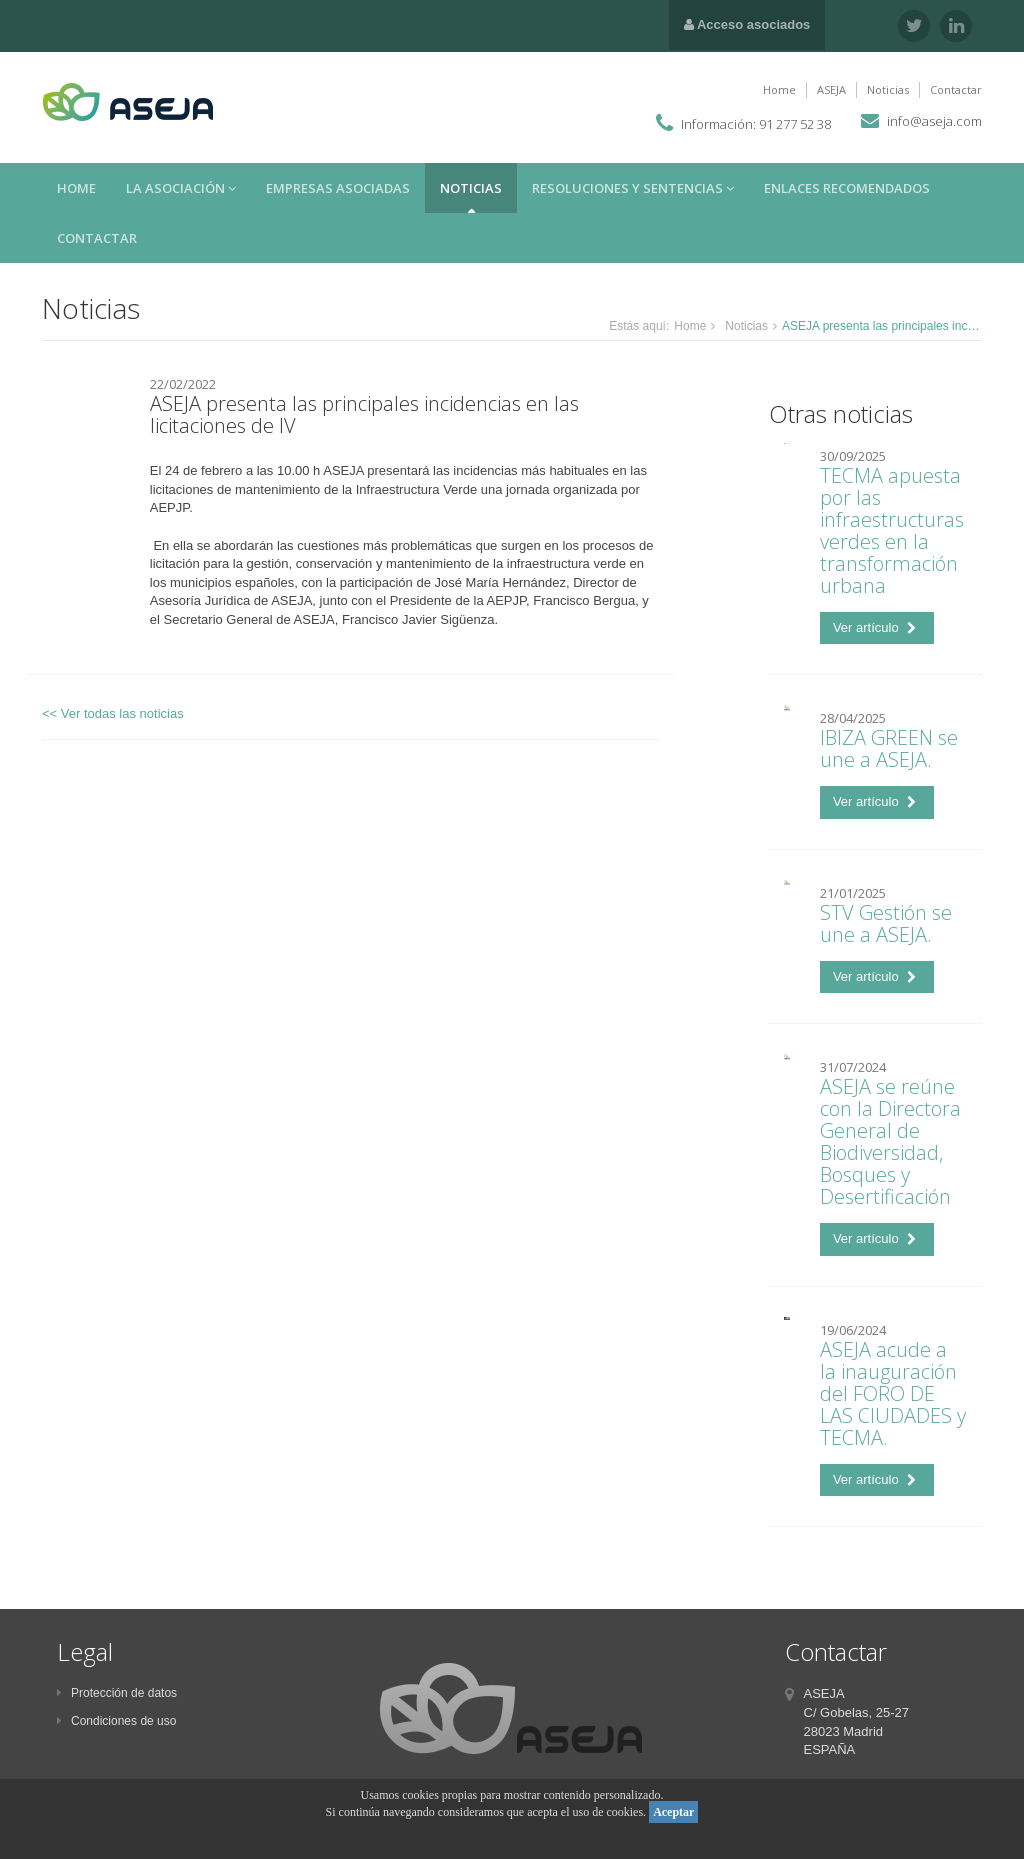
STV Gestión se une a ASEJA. (886, 923)
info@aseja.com (934, 121)
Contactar (956, 89)
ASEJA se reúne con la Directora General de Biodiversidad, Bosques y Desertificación (890, 1141)
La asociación (181, 188)
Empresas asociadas (338, 188)
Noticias (888, 89)
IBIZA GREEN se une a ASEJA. (889, 748)
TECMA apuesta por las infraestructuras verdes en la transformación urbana (892, 530)
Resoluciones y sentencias (633, 188)
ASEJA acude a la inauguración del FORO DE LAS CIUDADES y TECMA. (893, 1393)
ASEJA (831, 89)
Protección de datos (117, 1693)
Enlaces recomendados (847, 188)
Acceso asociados (747, 24)
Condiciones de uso (116, 1721)
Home (779, 89)
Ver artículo (874, 627)
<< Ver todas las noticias (113, 713)
